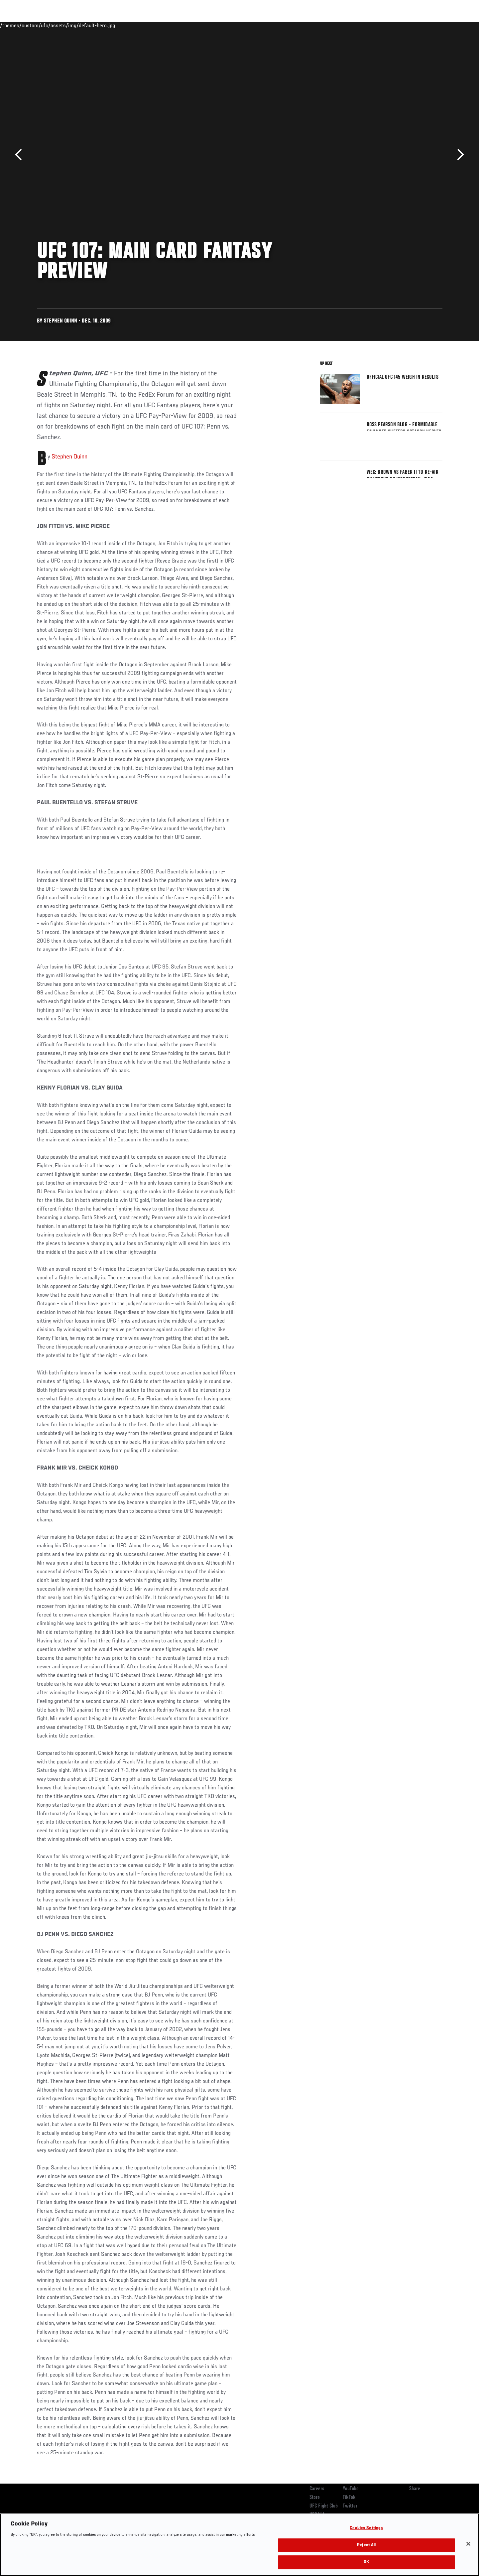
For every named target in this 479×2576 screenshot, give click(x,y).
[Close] (468, 2543)
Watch (366, 25)
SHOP (427, 25)
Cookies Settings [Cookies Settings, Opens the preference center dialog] (366, 2528)
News (113, 25)
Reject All (366, 2545)
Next (458, 155)
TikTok (349, 2498)
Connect (339, 25)
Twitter (350, 2506)
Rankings (57, 25)
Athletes (87, 25)
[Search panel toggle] (445, 25)
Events (29, 25)
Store (314, 2498)
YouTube (351, 2489)
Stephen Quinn (69, 456)
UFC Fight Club (323, 2506)
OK (366, 2562)
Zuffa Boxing (398, 25)
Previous (21, 155)
